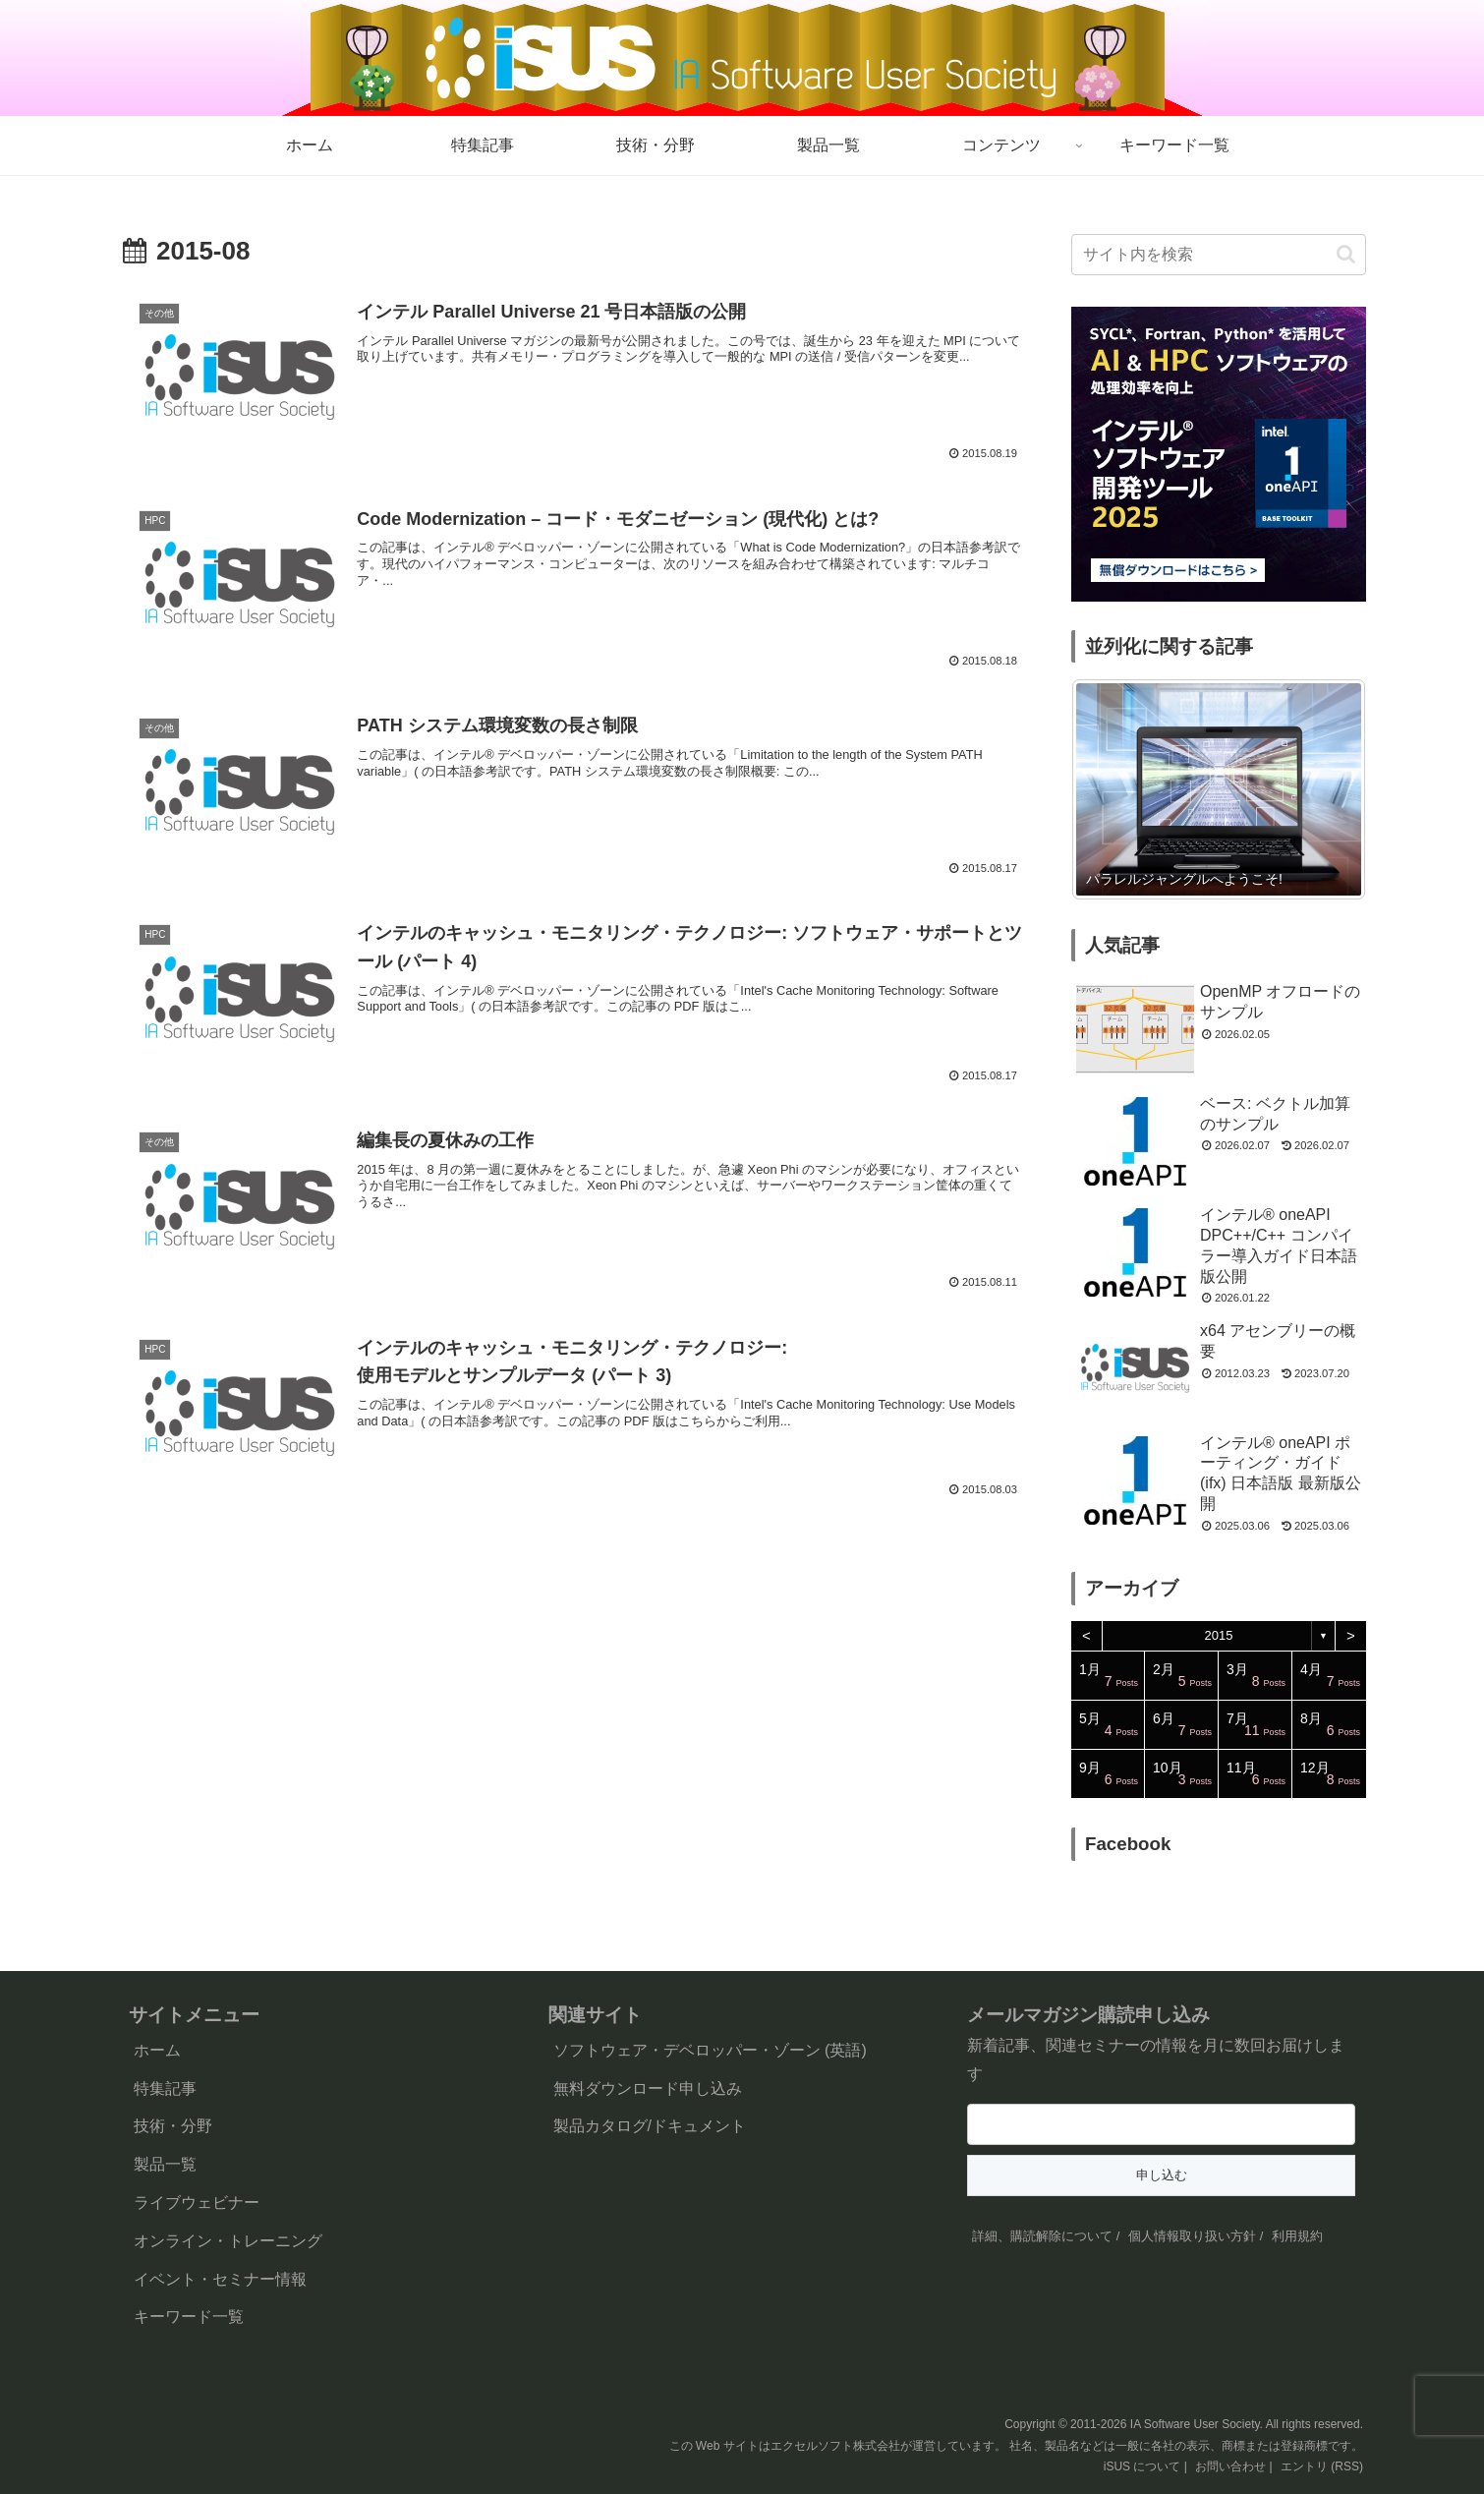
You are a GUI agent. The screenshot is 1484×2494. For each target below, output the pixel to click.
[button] (1346, 254)
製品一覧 (165, 2164)
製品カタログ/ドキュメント (649, 2125)
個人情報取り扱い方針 (1192, 2236)
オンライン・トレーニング (228, 2241)
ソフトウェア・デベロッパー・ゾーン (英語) (710, 2050)
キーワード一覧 (189, 2316)
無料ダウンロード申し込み (647, 2088)
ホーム (157, 2050)
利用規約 (1297, 2236)
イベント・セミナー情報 (220, 2279)
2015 (1219, 1635)
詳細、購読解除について (1042, 2236)
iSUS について (1142, 2466)
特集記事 (165, 2088)
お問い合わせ (1230, 2466)
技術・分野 (173, 2125)
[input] (1218, 254)
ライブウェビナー (196, 2202)
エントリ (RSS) (1322, 2466)
